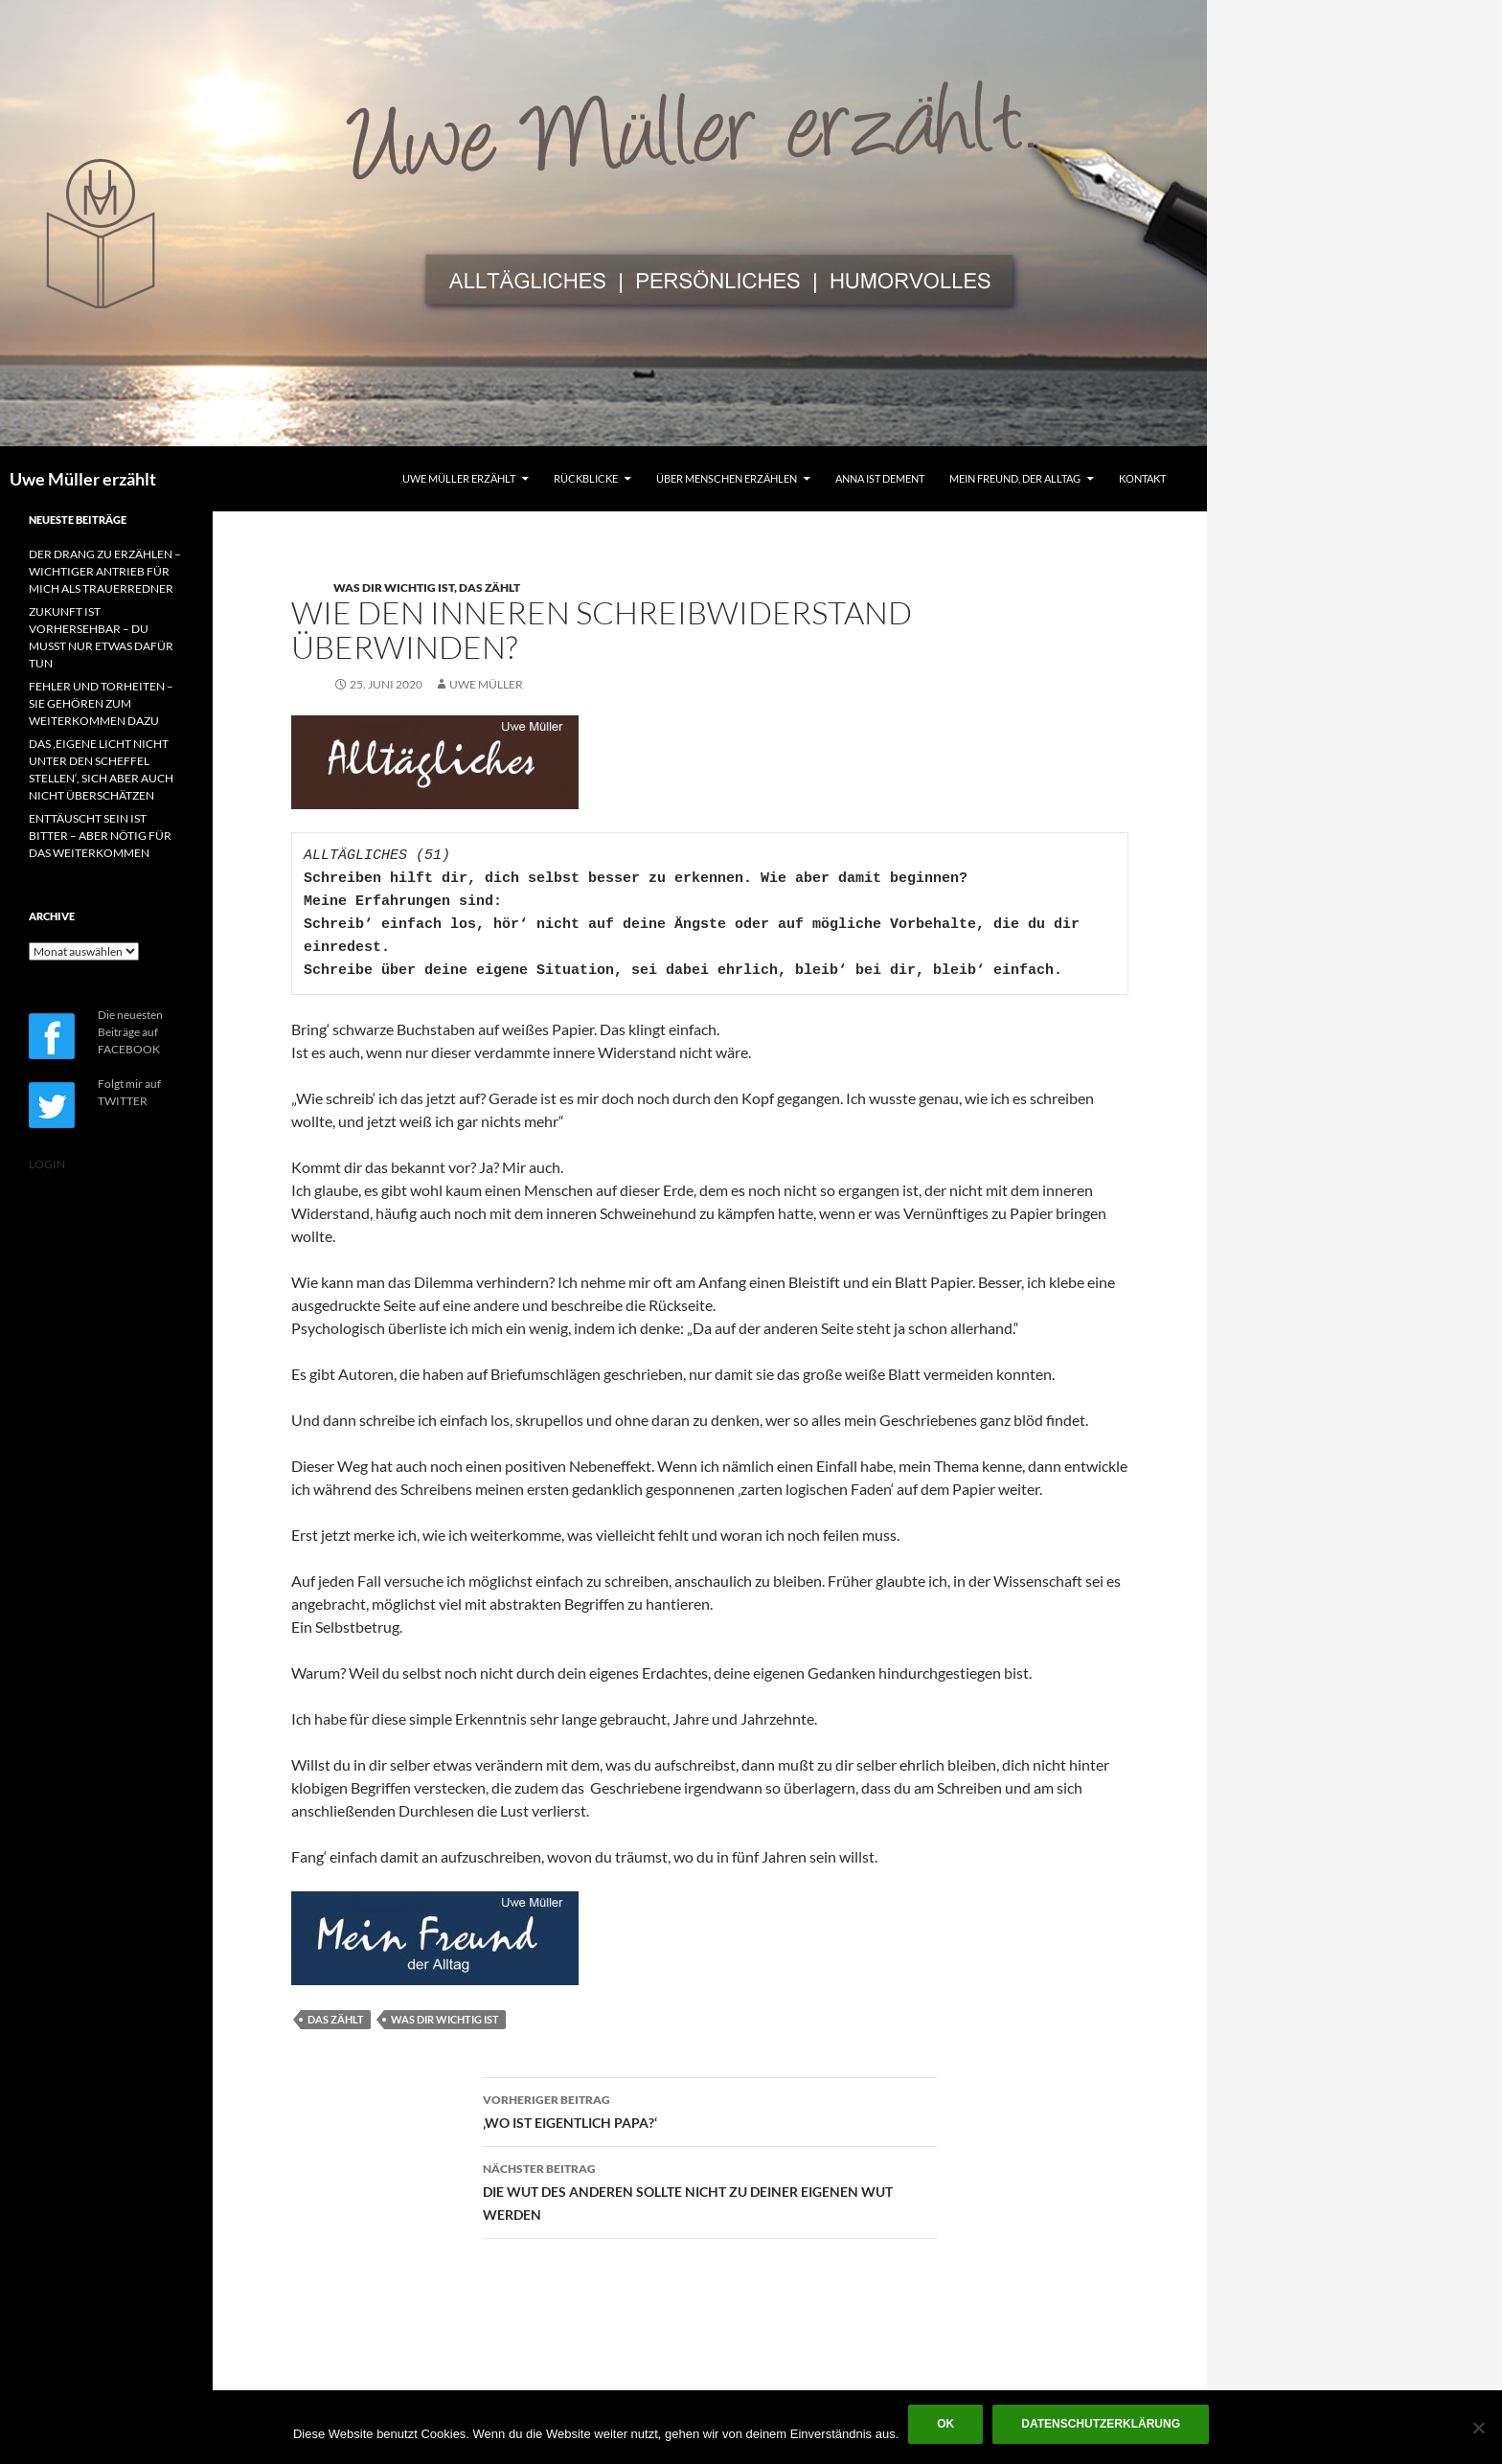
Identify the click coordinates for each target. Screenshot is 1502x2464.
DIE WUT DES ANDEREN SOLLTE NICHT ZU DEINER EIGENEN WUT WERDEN (710, 2190)
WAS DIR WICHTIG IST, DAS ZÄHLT (426, 587)
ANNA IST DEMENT (879, 478)
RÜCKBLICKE (586, 478)
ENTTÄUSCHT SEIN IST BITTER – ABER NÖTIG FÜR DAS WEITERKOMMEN (100, 835)
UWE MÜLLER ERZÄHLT (458, 478)
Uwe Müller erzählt (83, 478)
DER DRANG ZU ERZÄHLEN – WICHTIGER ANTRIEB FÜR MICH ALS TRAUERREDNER (105, 571)
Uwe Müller (486, 684)
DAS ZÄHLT (335, 2019)
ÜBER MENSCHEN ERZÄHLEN (726, 478)
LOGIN (47, 1164)
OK (945, 2423)
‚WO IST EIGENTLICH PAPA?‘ (710, 2110)
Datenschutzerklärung (1100, 2423)
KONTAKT (1142, 478)
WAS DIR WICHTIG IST (445, 2019)
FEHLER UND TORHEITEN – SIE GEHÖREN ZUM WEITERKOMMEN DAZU (101, 703)
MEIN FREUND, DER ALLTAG (1015, 478)
